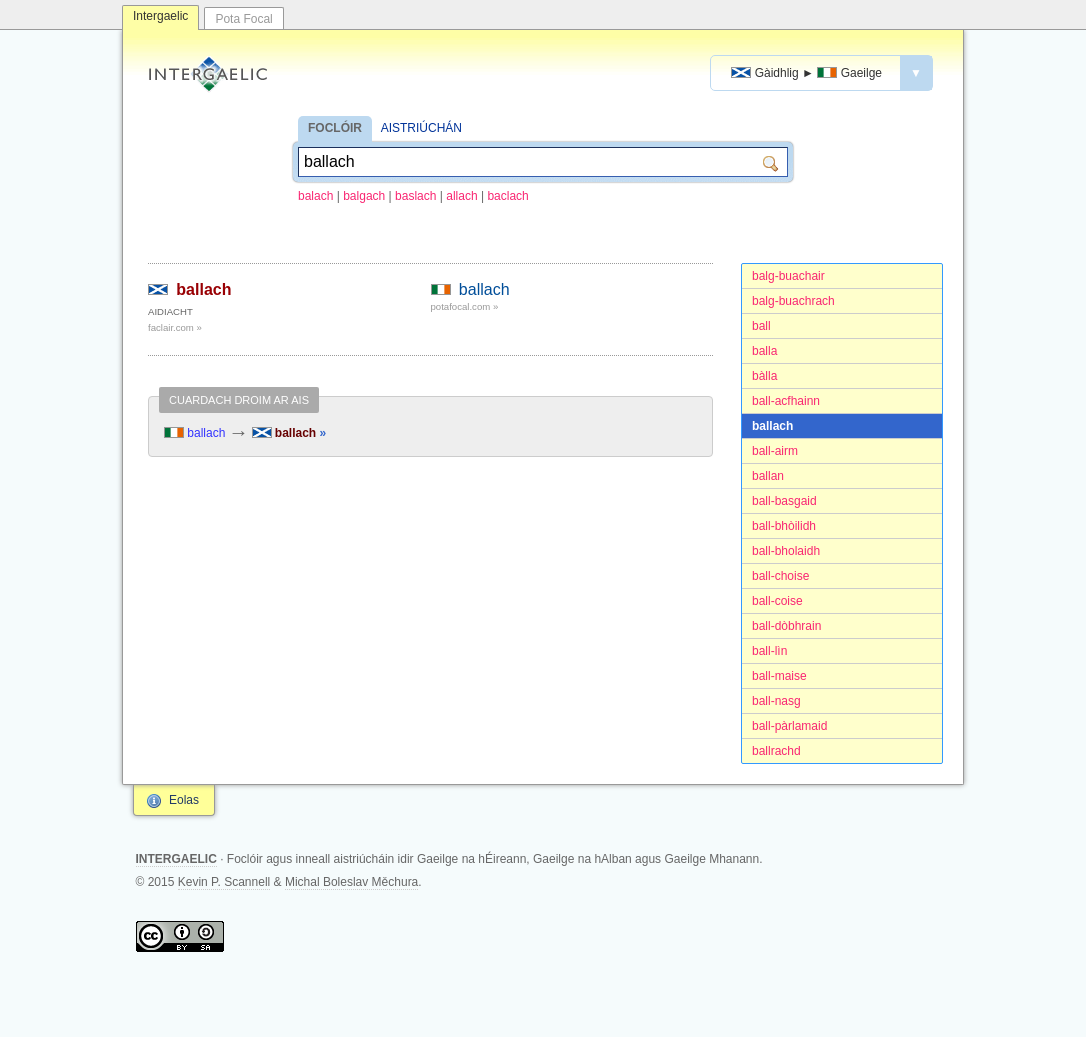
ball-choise (780, 576)
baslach (415, 196)
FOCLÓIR (335, 128)
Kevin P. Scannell (224, 882)
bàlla (764, 376)
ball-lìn (769, 651)
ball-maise (779, 676)
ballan (768, 476)
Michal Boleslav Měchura (351, 882)
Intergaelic (160, 16)
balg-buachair (788, 276)
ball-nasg (776, 701)
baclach (507, 196)
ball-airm (775, 451)
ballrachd (776, 751)
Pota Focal (243, 19)
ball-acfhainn (786, 401)
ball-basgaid (784, 501)
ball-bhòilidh (784, 526)
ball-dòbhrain (786, 626)
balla (764, 351)
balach (315, 196)
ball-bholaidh (786, 551)
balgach (364, 196)
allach (461, 196)
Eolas (184, 800)
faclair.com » (175, 327)
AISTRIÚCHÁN (421, 128)
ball (761, 326)
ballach (772, 426)
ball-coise (777, 601)
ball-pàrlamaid (789, 726)
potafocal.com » (465, 306)
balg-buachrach (793, 301)
